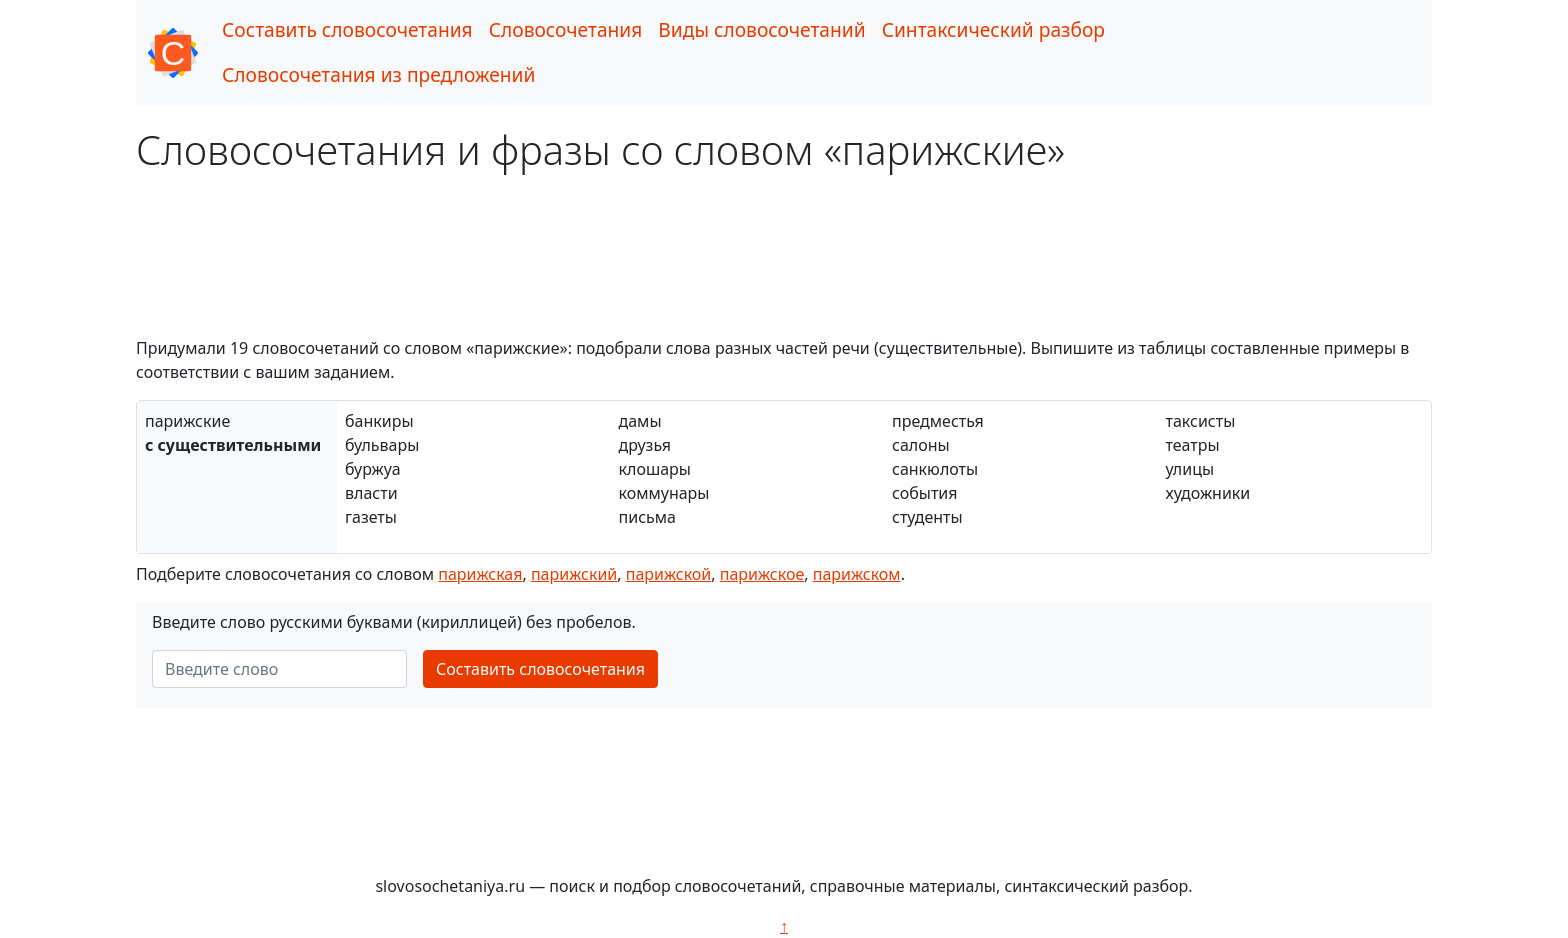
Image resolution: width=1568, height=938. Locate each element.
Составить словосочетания (347, 29)
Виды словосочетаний (761, 29)
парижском (857, 574)
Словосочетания (566, 29)
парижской (669, 574)
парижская (480, 574)
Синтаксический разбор (993, 29)
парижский (574, 574)
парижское (762, 574)
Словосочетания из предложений (378, 74)
